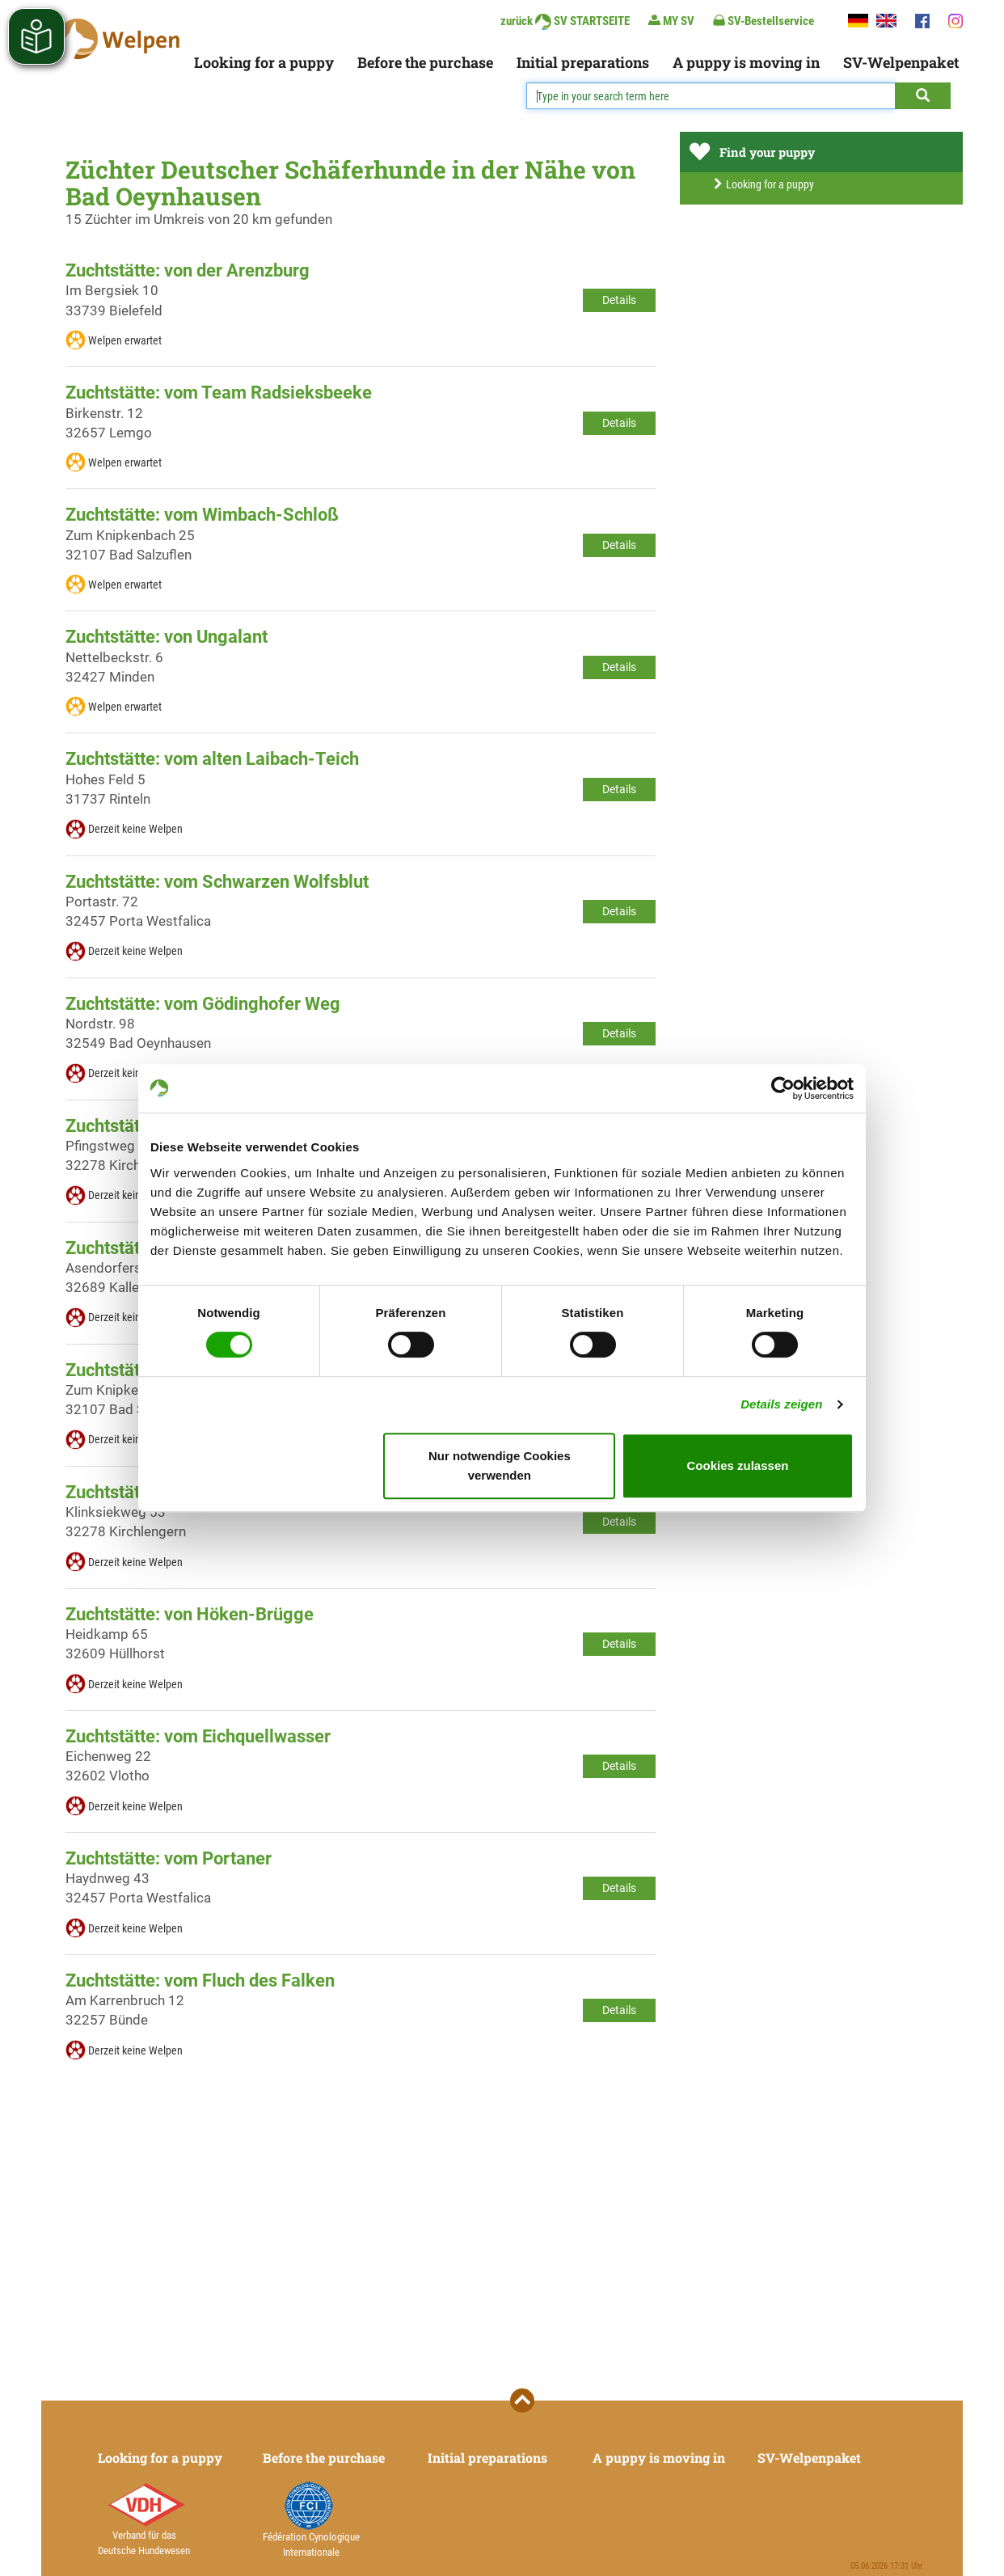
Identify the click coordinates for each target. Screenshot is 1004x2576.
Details (619, 299)
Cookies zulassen (738, 1465)
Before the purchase (425, 62)
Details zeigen (781, 1404)
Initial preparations (583, 62)
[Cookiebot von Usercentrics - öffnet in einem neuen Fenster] (783, 1088)
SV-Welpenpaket (901, 62)
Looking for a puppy (264, 62)
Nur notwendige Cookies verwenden (499, 1465)
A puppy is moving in (746, 62)
